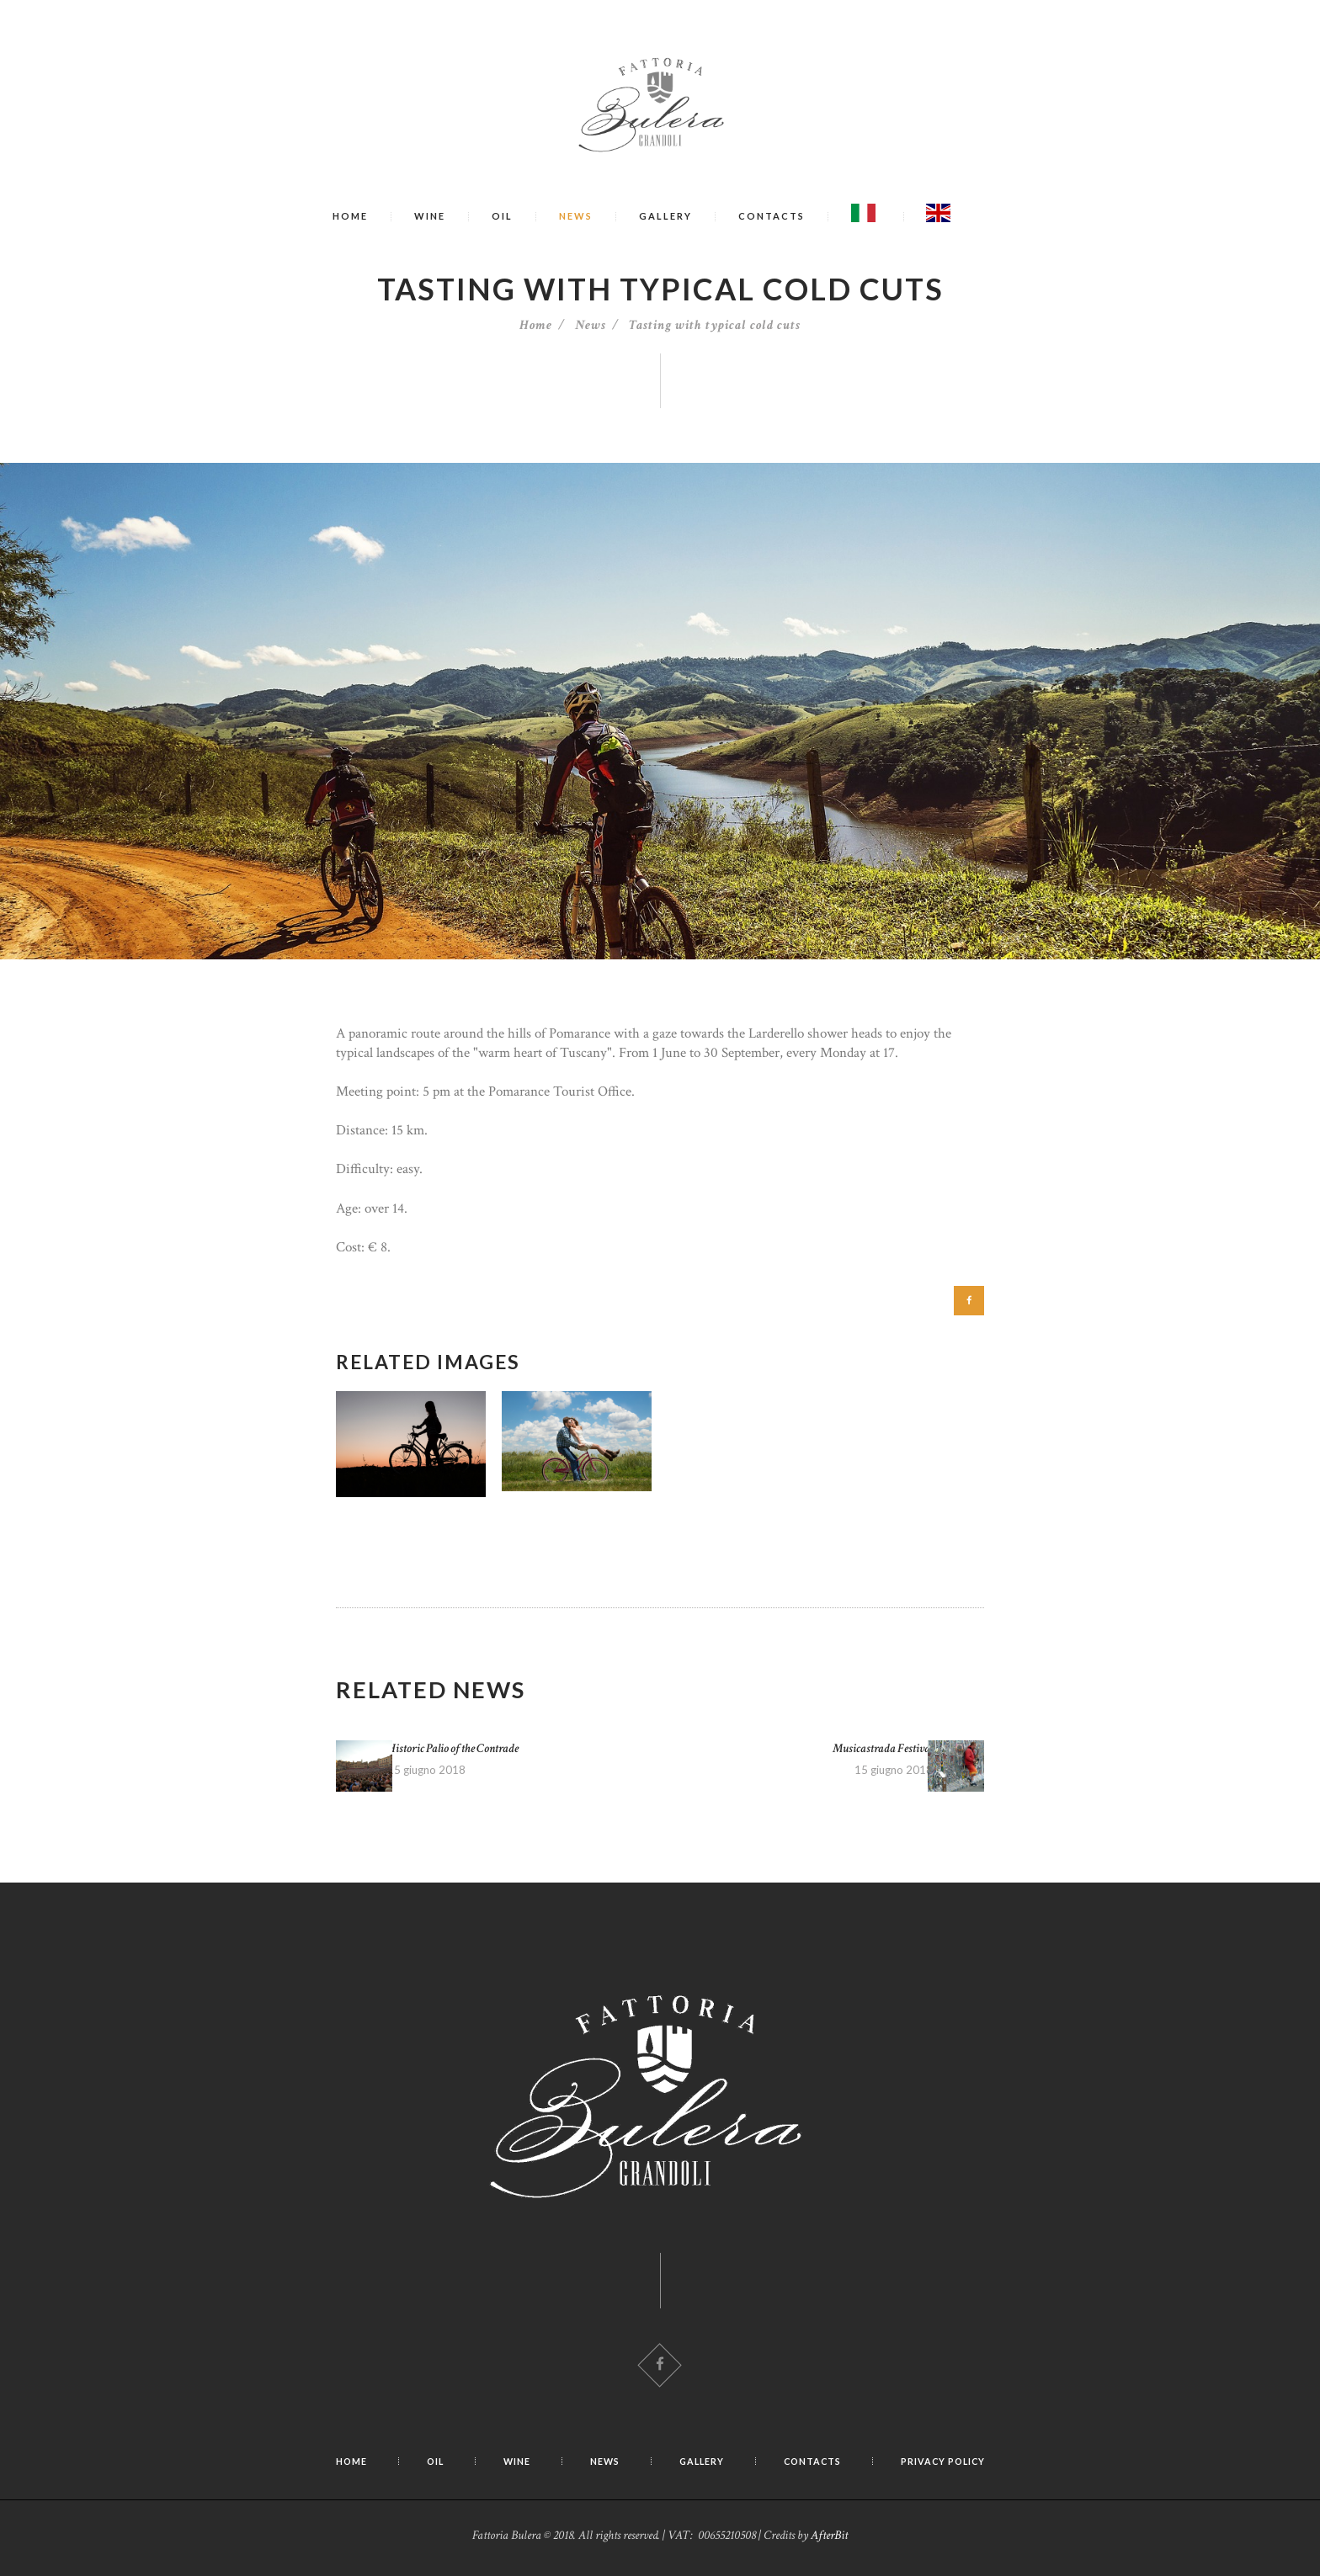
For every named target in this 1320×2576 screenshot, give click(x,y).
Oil (502, 215)
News (576, 215)
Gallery (665, 215)
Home (350, 215)
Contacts (771, 215)
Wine (429, 215)
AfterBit (829, 2541)
